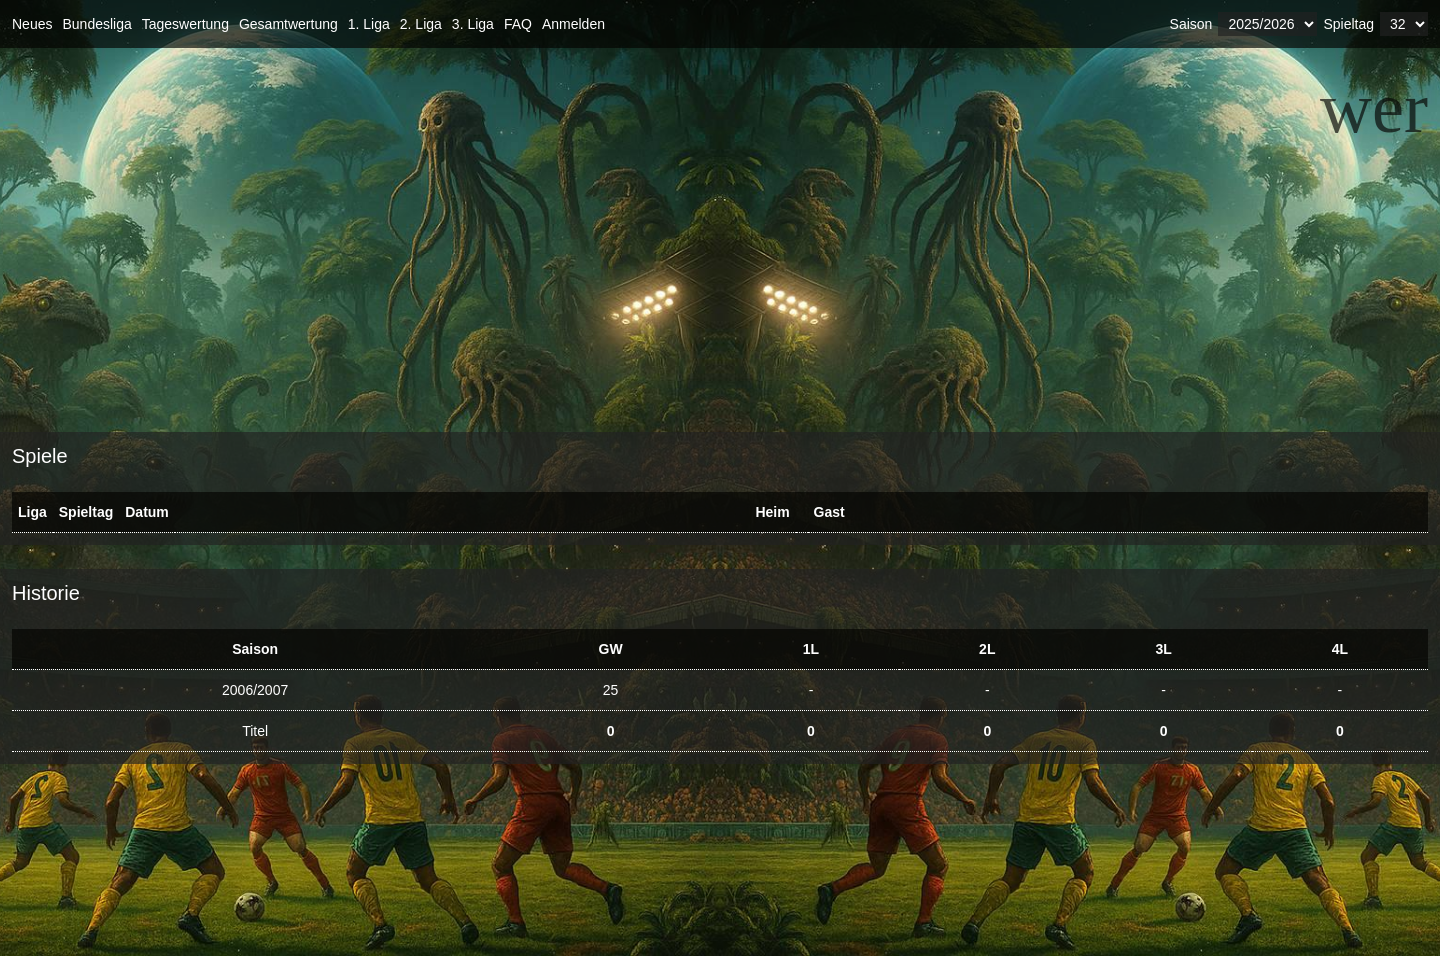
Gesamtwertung (288, 24)
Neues (32, 24)
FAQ (518, 24)
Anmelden (573, 24)
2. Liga (421, 24)
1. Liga (369, 24)
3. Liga (473, 24)
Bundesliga (96, 24)
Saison (1191, 24)
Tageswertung (185, 24)
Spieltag (1348, 24)
